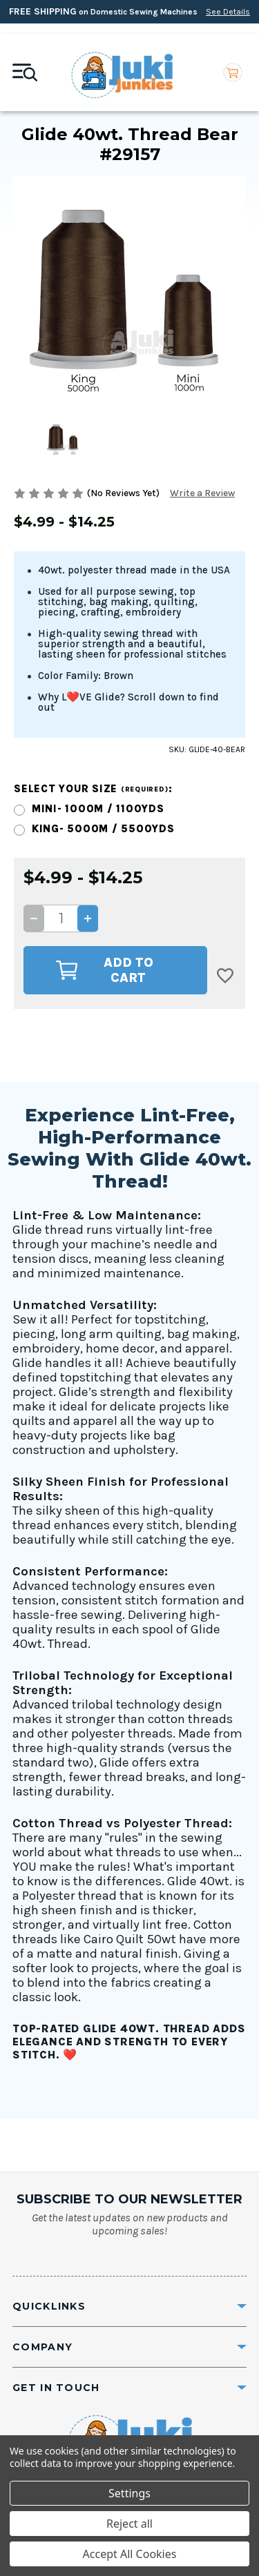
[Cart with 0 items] (233, 72)
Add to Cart (104, 970)
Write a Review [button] (202, 493)
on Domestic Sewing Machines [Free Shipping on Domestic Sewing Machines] (129, 11)
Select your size (93, 789)
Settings (129, 2493)
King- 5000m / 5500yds (103, 829)
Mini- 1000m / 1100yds (98, 809)
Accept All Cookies (130, 2554)
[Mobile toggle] (24, 72)
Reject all (129, 2523)
